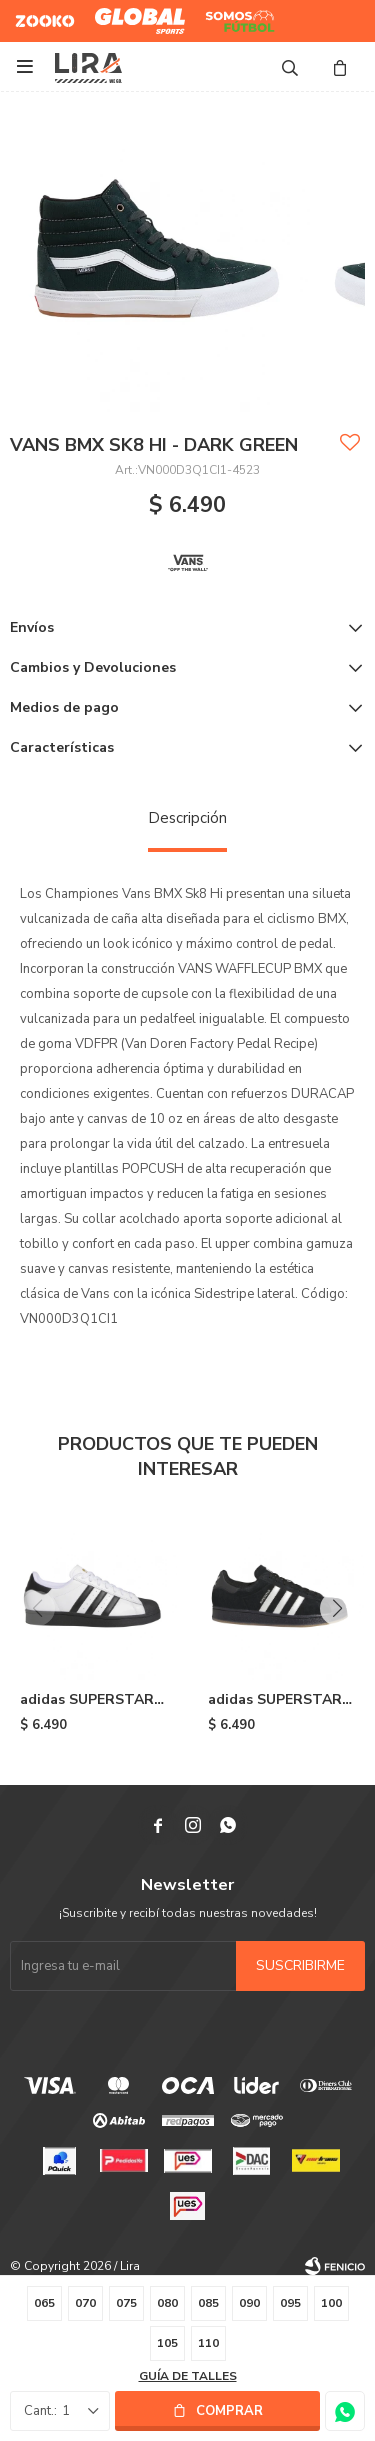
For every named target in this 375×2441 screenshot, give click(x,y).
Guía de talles (188, 2376)
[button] (337, 1608)
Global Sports (135, 13)
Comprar (229, 2411)
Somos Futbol (225, 21)
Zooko (34, 13)
